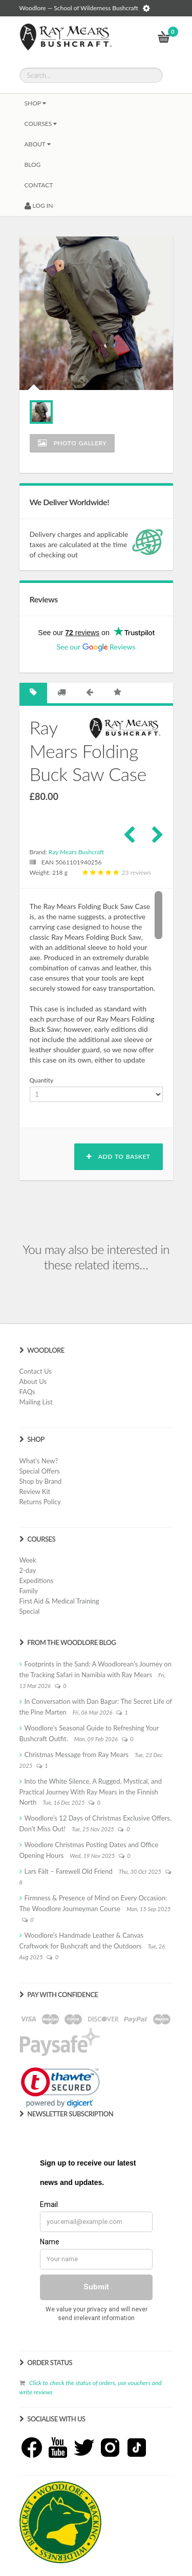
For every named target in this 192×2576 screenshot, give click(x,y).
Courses (41, 123)
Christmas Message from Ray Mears (77, 1754)
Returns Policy (40, 1502)
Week (27, 1560)
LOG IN (39, 205)
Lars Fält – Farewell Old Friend (69, 1871)
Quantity (42, 1080)
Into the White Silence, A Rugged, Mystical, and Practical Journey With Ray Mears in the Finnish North (90, 1791)
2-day (27, 1570)
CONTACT (39, 185)
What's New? (38, 1461)
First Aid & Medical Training (59, 1601)
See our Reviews (95, 646)
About (38, 144)
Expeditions (36, 1580)
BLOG (33, 164)
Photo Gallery (72, 443)
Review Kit (35, 1491)
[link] (60, 2087)
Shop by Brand (40, 1481)
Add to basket (118, 1156)
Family (28, 1591)
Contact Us (35, 1371)
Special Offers (39, 1471)
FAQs (27, 1392)
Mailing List (36, 1402)
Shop (35, 103)
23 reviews (115, 872)
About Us (33, 1381)
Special (29, 1611)
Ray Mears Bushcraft (76, 852)
